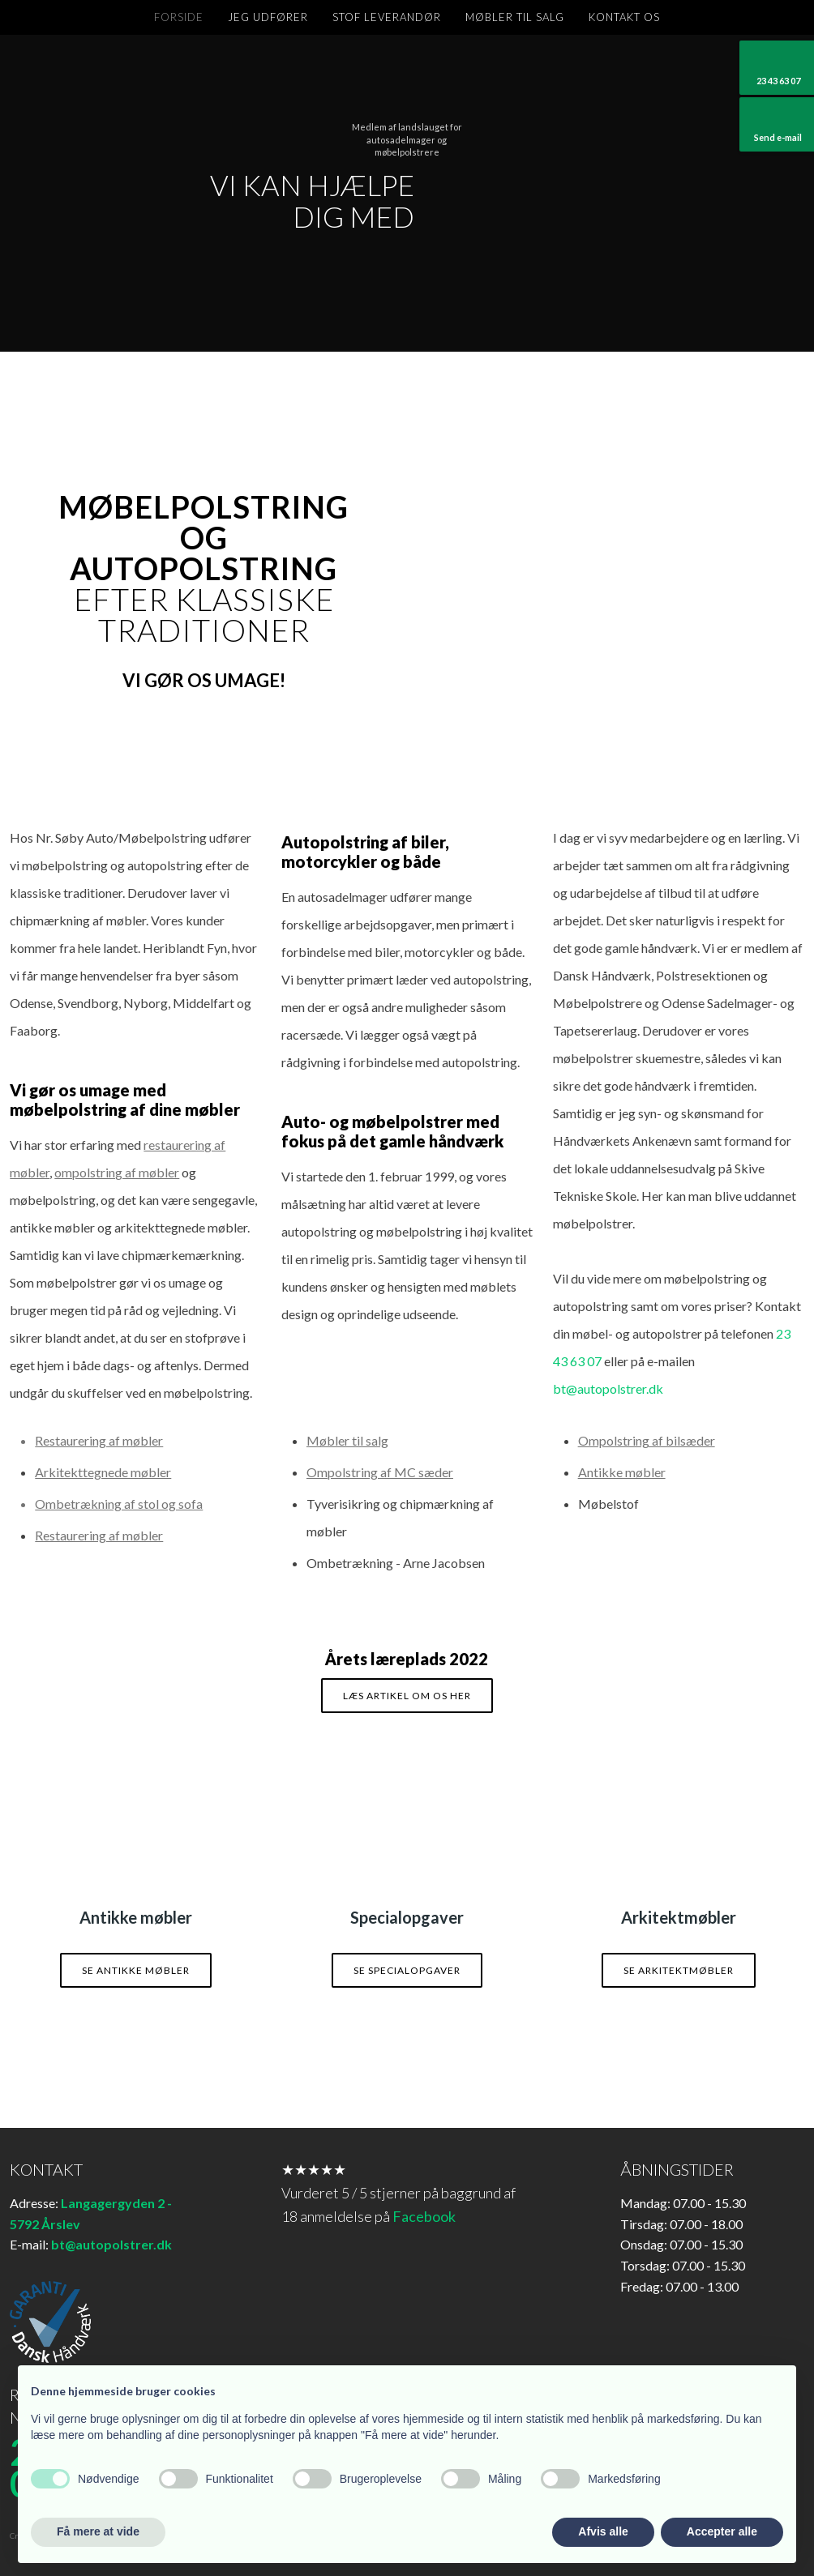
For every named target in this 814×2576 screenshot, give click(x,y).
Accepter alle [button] (722, 2531)
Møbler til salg (514, 17)
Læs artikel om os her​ (407, 1696)
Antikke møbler (622, 1472)
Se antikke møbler (136, 1970)
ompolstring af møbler (116, 1172)
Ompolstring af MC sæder (379, 1472)
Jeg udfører (268, 17)
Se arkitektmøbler (678, 1970)
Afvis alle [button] (603, 2531)
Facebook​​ (424, 2216)
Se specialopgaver (407, 1970)
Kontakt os (624, 17)
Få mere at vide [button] (98, 2531)
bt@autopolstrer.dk (608, 1388)
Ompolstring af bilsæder (646, 1440)
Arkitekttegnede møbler (103, 1472)
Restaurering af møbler (99, 1535)
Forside (179, 17)
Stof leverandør (386, 17)
